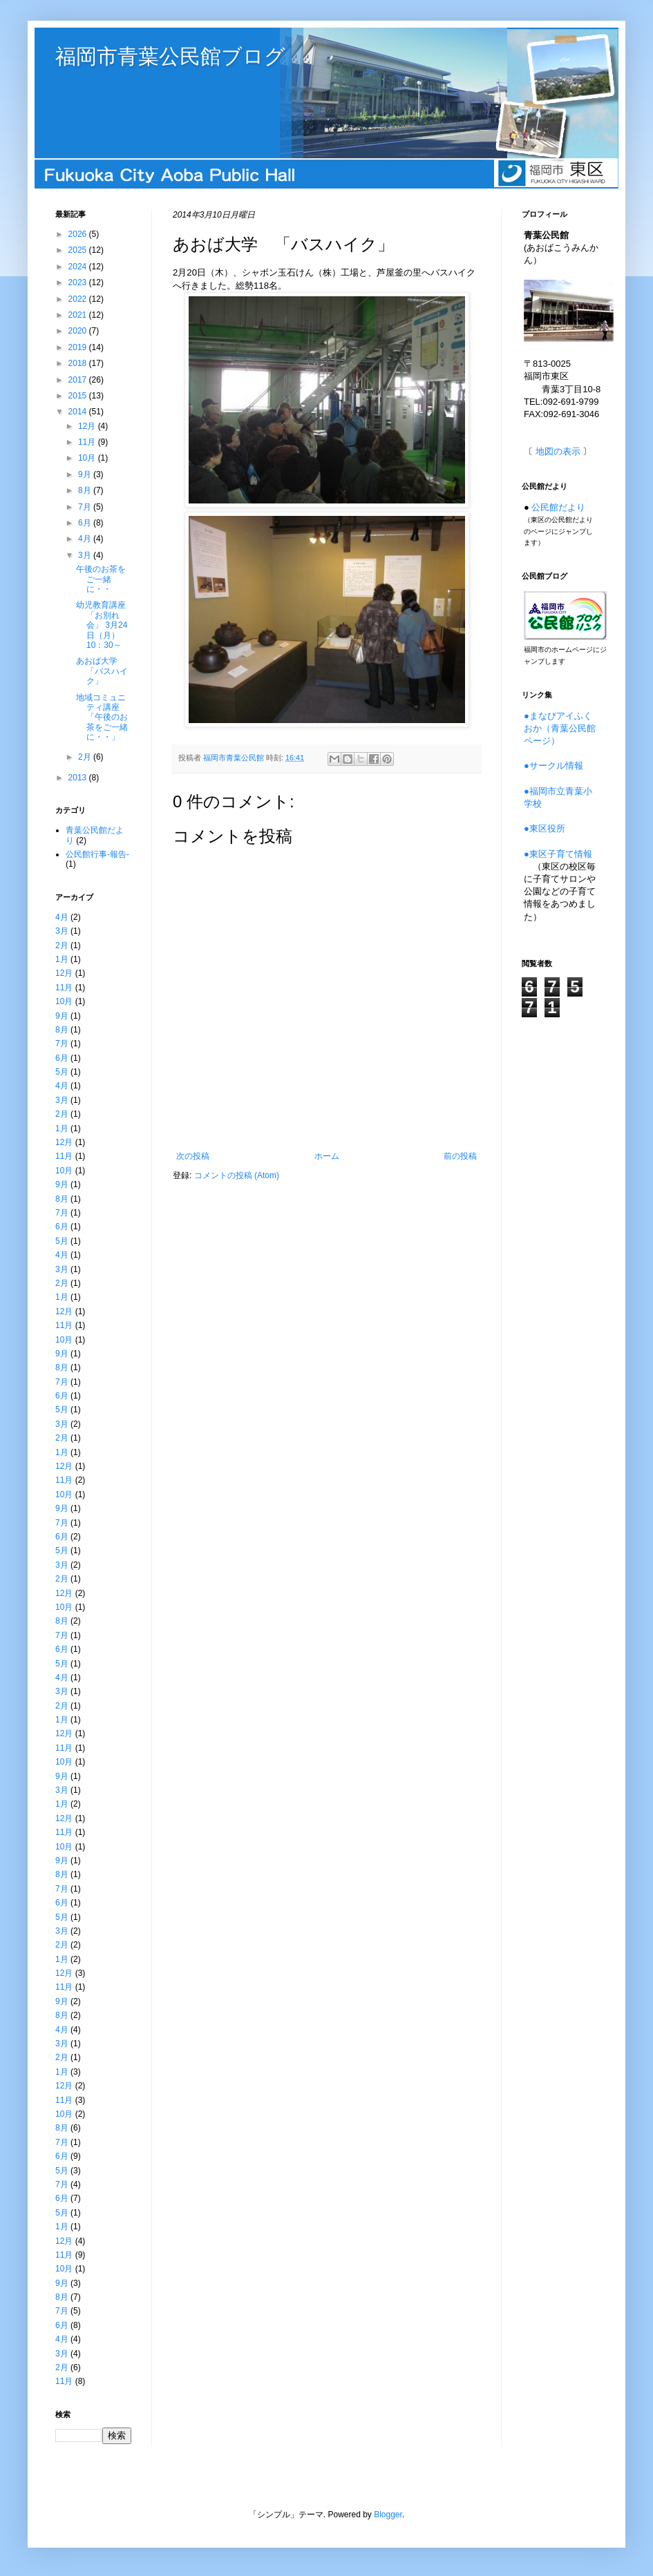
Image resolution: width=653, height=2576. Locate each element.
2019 (78, 347)
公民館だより (558, 507)
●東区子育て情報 (558, 854)
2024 (78, 266)
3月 (85, 555)
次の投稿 (192, 1156)
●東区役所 (544, 828)
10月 (88, 458)
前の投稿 (460, 1156)
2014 (78, 411)
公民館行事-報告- (97, 854)
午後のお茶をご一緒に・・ (101, 579)
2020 (78, 331)
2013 (78, 777)
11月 (88, 442)
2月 (85, 757)
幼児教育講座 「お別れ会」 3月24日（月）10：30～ (105, 625)
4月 (85, 539)
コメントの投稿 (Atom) (236, 1175)
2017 (78, 380)
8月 (85, 490)
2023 (78, 282)
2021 (78, 315)
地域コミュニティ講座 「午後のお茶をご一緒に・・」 (102, 717)
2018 (78, 363)
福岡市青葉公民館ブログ (170, 56)
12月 (88, 426)
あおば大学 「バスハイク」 (102, 671)
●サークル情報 (553, 765)
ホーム (326, 1156)
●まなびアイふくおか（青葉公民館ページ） (560, 728)
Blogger (388, 2514)
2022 (78, 299)
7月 (85, 507)
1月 (61, 959)
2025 (78, 250)
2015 (78, 396)
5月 (61, 1072)
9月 (85, 474)
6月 (85, 523)
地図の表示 (558, 451)
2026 (78, 234)
